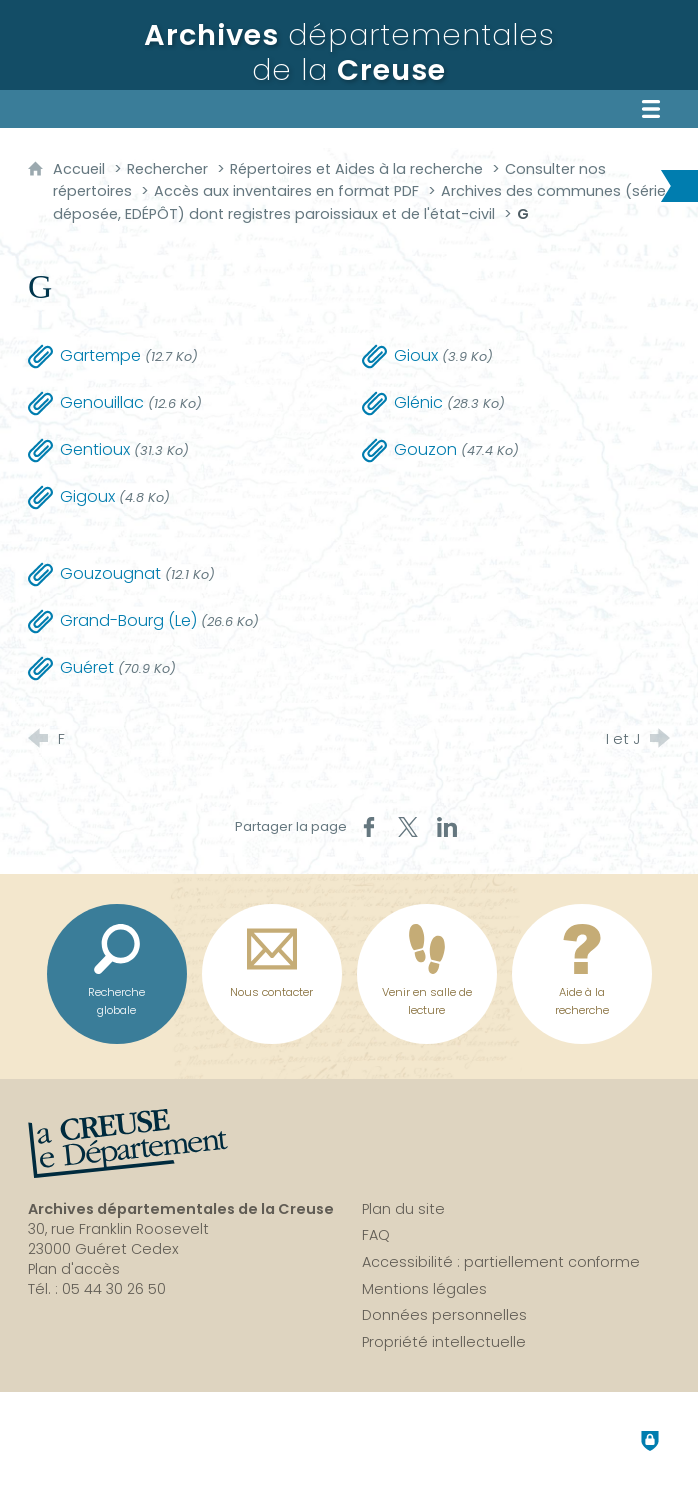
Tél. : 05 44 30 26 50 (97, 1289)
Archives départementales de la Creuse (181, 1209)
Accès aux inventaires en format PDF (286, 191)
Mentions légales (424, 1289)
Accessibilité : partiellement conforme (501, 1262)
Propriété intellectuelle (444, 1342)
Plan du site (403, 1209)
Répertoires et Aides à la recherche (356, 169)
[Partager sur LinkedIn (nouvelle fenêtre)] (447, 827)
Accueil (81, 169)
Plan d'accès (74, 1269)
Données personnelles (444, 1315)
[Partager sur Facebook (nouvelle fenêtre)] (369, 827)
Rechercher (167, 169)
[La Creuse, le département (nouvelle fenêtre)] (128, 1144)
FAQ (376, 1235)
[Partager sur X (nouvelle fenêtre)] (408, 827)
